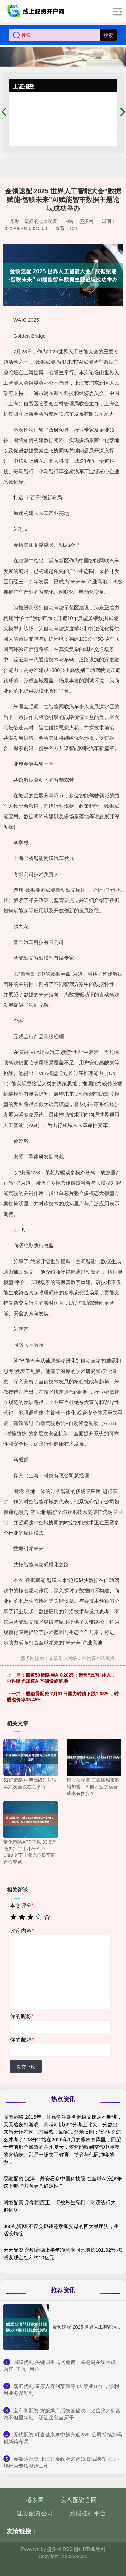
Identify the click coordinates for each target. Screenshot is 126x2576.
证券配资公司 (35, 2513)
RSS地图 (72, 2549)
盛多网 (35, 2500)
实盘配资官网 (78, 2500)
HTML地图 (94, 2549)
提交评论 (25, 2066)
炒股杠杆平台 (88, 2513)
